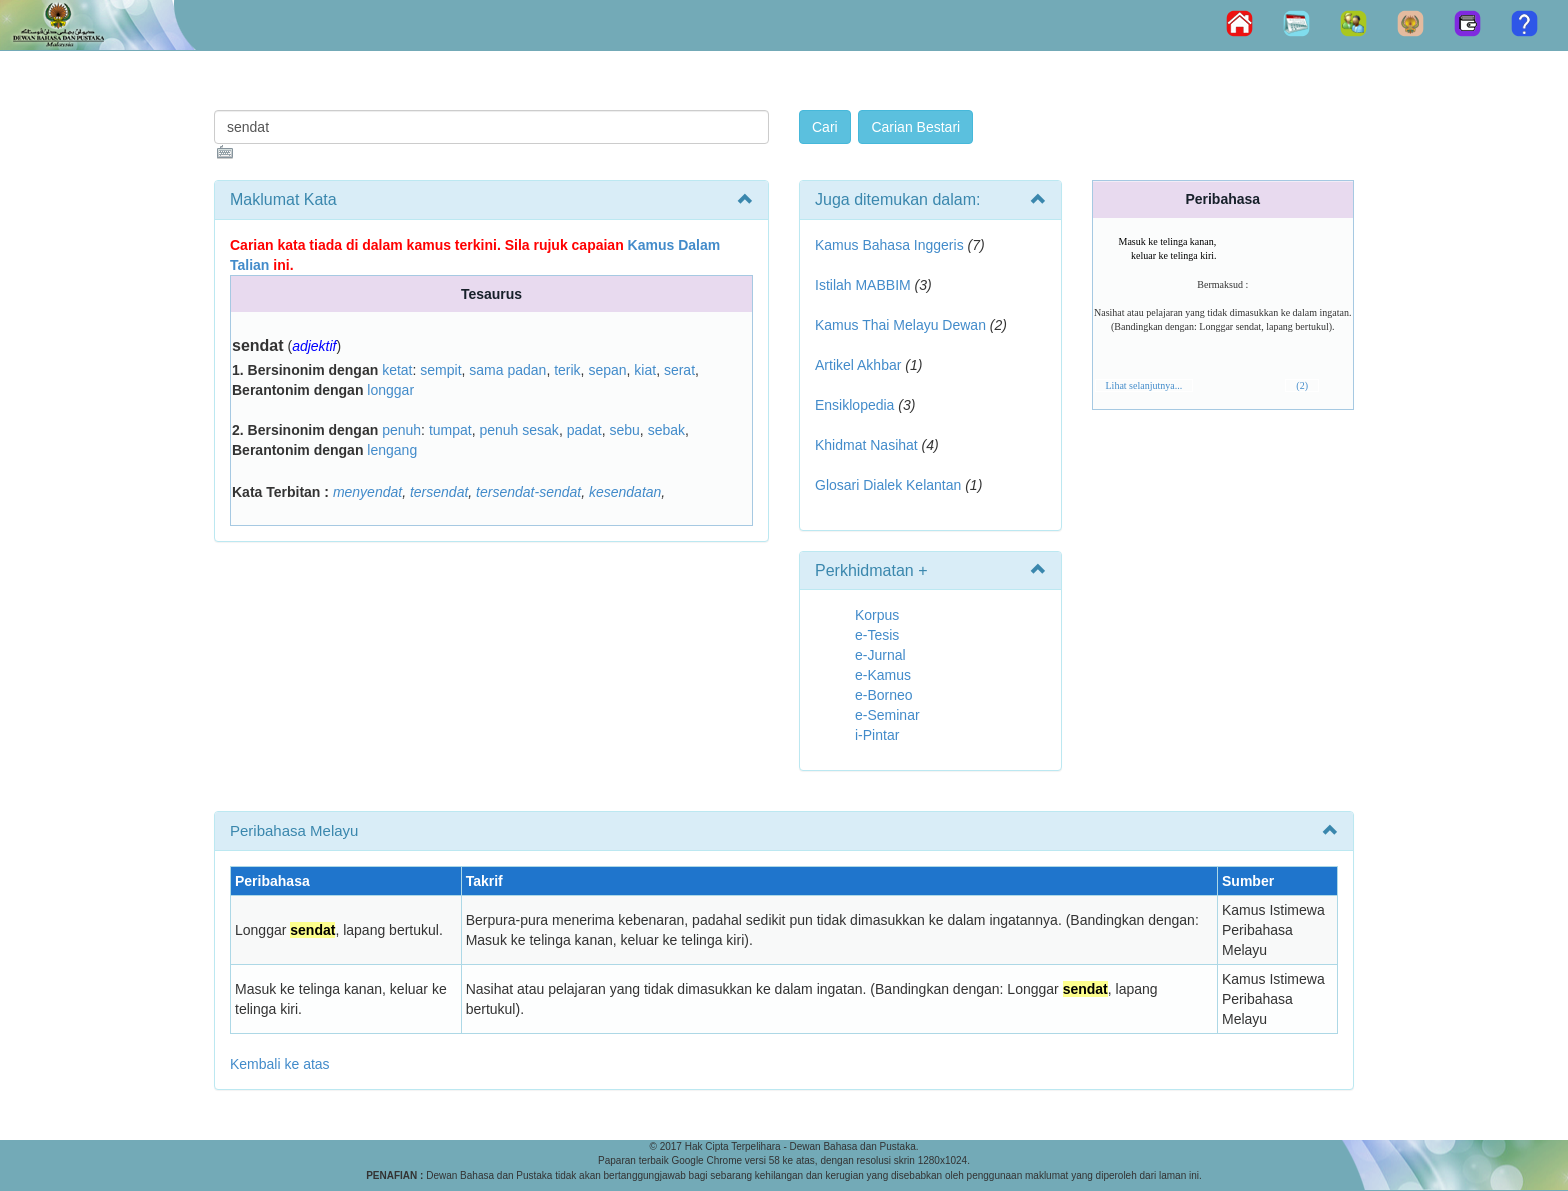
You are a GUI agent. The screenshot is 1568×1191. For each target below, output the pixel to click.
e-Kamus (883, 675)
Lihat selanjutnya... (1144, 385)
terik (567, 370)
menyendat (367, 492)
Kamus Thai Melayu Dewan (900, 325)
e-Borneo (884, 695)
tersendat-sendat (528, 492)
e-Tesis (877, 635)
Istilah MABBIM (863, 285)
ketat (397, 370)
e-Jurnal (880, 655)
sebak (666, 430)
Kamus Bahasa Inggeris (889, 245)
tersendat (439, 492)
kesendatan (625, 492)
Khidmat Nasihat (866, 445)
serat (679, 370)
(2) (1302, 385)
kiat (645, 370)
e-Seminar (887, 715)
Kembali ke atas (280, 1064)
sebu (624, 430)
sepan (607, 370)
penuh (401, 430)
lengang (392, 450)
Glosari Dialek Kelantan (888, 485)
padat (584, 430)
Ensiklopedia (854, 405)
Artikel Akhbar (858, 365)
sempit (440, 370)
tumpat (450, 430)
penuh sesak (518, 430)
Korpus (877, 615)
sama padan (507, 370)
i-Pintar (877, 735)
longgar (390, 390)
